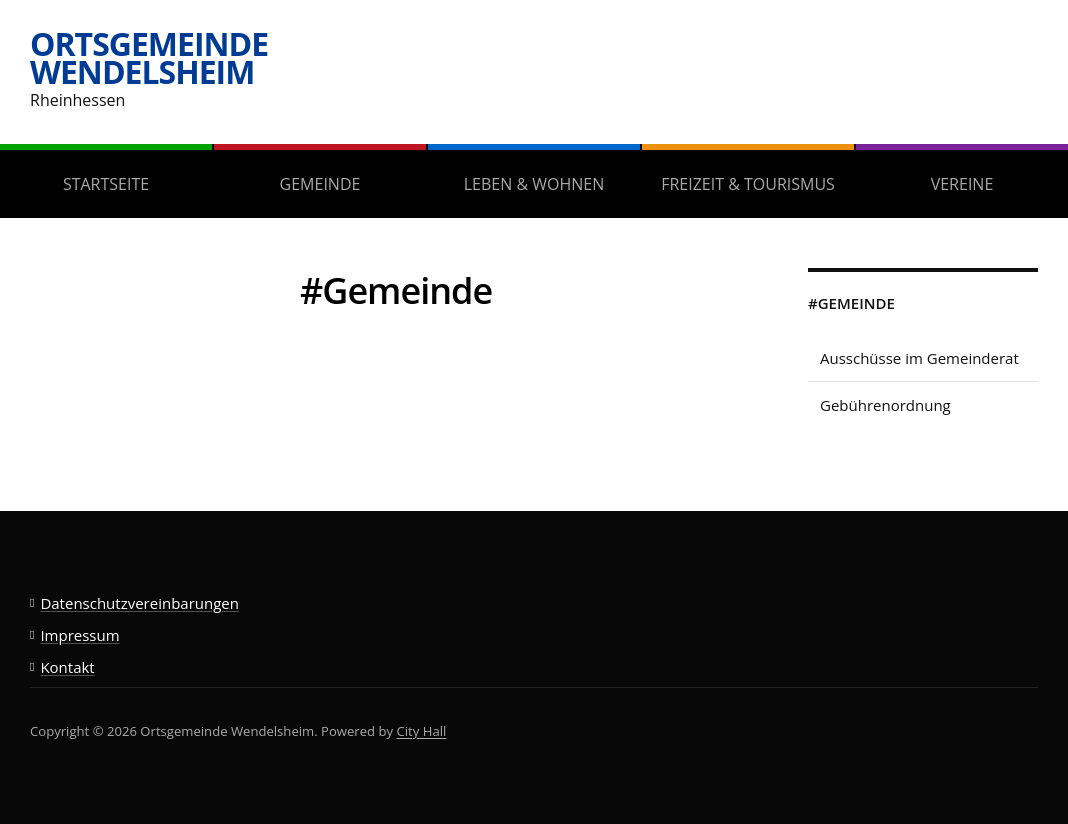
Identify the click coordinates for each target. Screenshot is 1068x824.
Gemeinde (320, 184)
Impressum (79, 635)
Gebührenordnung (885, 405)
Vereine (962, 184)
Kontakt (67, 667)
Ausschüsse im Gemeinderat (919, 358)
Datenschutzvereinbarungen (139, 603)
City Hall (422, 731)
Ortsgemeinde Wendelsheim (149, 57)
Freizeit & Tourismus (748, 184)
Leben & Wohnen (534, 184)
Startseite (106, 184)
